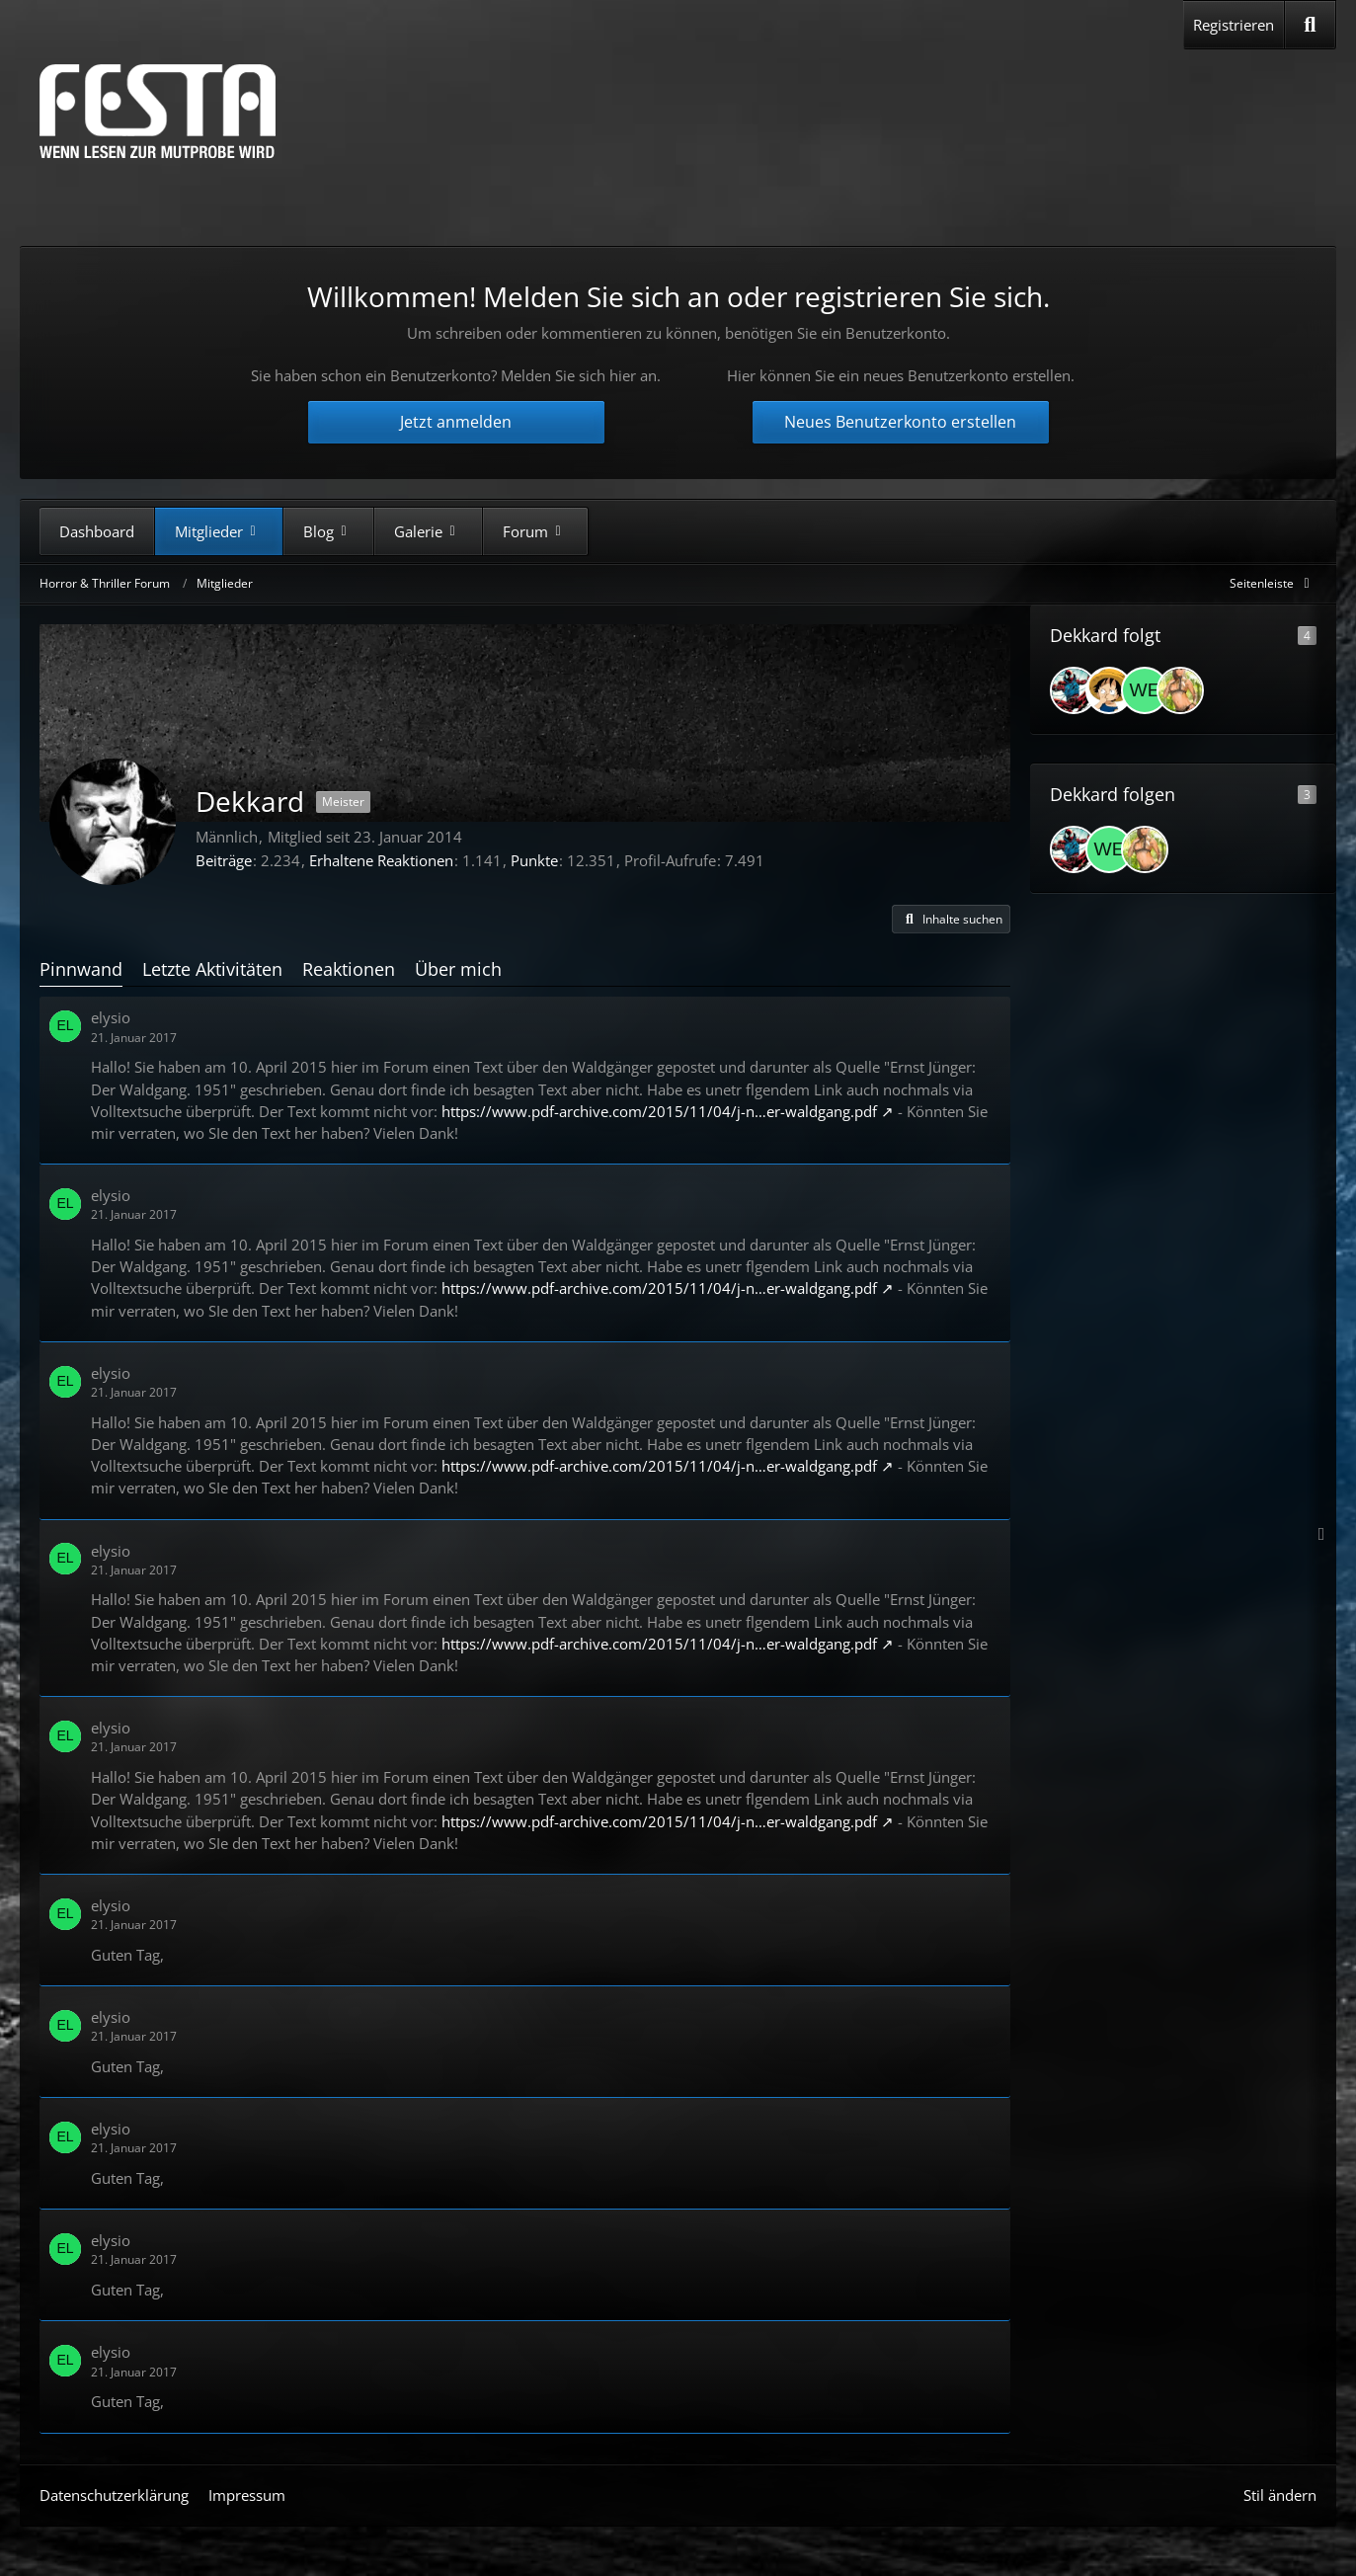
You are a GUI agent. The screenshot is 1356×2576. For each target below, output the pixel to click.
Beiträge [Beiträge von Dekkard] (224, 860)
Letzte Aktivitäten (212, 969)
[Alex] (1073, 690)
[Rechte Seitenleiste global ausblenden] (1273, 583)
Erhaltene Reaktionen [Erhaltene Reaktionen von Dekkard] (381, 860)
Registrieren (1233, 25)
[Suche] (1310, 24)
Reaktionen (348, 969)
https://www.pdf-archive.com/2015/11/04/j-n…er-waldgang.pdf (659, 1111)
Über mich (458, 969)
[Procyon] (1109, 690)
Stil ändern (1279, 2495)
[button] (951, 919)
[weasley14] (1144, 690)
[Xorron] (1180, 690)
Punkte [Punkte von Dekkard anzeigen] (534, 860)
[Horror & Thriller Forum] (158, 111)
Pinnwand (81, 969)
